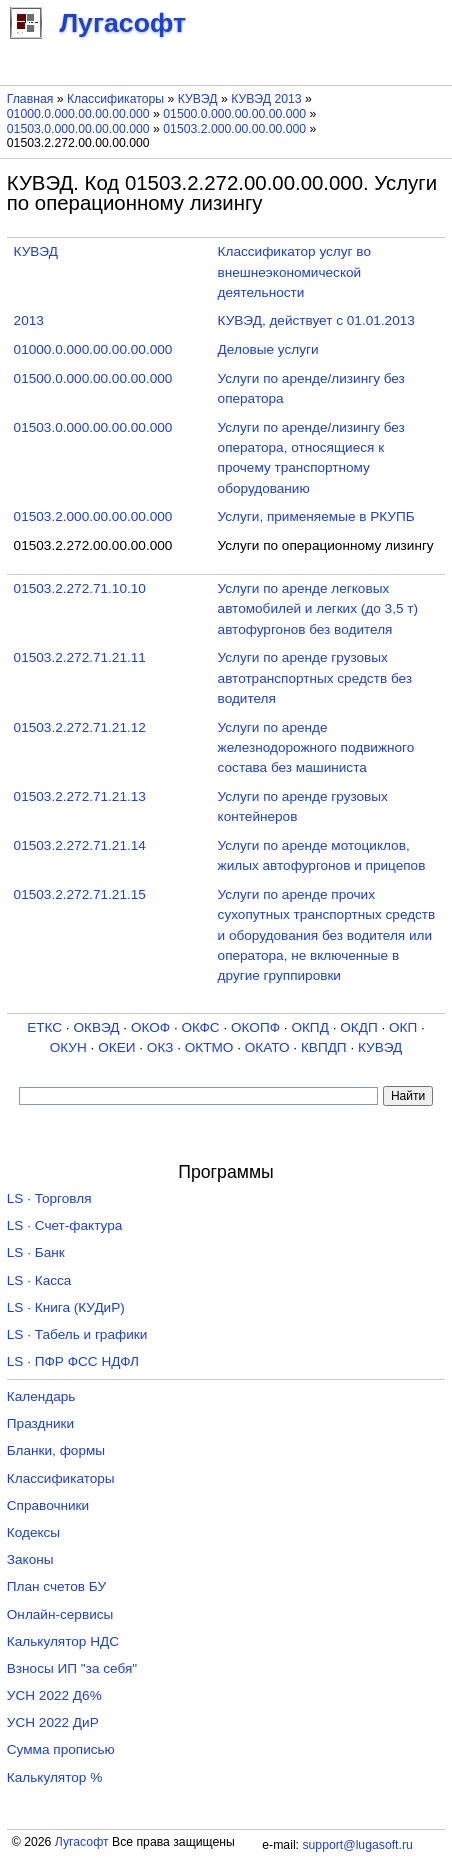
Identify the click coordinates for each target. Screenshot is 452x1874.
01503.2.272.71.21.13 (80, 796)
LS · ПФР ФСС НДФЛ (73, 1361)
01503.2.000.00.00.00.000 (234, 129)
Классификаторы (115, 99)
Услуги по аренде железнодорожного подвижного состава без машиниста (316, 748)
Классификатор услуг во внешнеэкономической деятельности (294, 272)
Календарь (41, 1396)
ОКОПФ (255, 1027)
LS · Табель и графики (77, 1334)
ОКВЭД (96, 1027)
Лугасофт (82, 1842)
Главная (30, 99)
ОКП (403, 1027)
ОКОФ (150, 1027)
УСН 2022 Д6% (54, 1695)
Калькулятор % (54, 1777)
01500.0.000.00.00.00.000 (234, 114)
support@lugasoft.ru (357, 1845)
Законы (30, 1559)
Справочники (48, 1505)
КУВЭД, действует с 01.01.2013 (316, 320)
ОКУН (68, 1047)
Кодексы (33, 1532)
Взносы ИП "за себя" (72, 1668)
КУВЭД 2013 (266, 99)
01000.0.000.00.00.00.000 (78, 114)
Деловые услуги (268, 349)
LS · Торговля (49, 1198)
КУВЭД (198, 99)
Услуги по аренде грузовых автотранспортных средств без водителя (315, 678)
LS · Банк (36, 1252)
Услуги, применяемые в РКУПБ (316, 516)
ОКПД (309, 1027)
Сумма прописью (61, 1749)
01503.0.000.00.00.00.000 (78, 129)
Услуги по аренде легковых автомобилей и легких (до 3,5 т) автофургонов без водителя (318, 609)
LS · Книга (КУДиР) (66, 1307)
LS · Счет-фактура (65, 1225)
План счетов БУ (56, 1586)
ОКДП (358, 1027)
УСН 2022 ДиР (53, 1722)
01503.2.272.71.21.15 (80, 894)
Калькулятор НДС (63, 1641)
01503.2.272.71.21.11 (80, 657)
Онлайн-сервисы (60, 1614)
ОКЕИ (116, 1047)
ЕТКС (44, 1027)
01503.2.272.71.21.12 (80, 727)
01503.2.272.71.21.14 (80, 845)
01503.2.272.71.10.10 (80, 588)
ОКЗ (160, 1047)
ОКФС (200, 1027)
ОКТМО (209, 1047)
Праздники (40, 1423)
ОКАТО (267, 1047)
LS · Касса (39, 1280)
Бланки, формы (56, 1450)
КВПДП (324, 1047)
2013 (29, 320)
